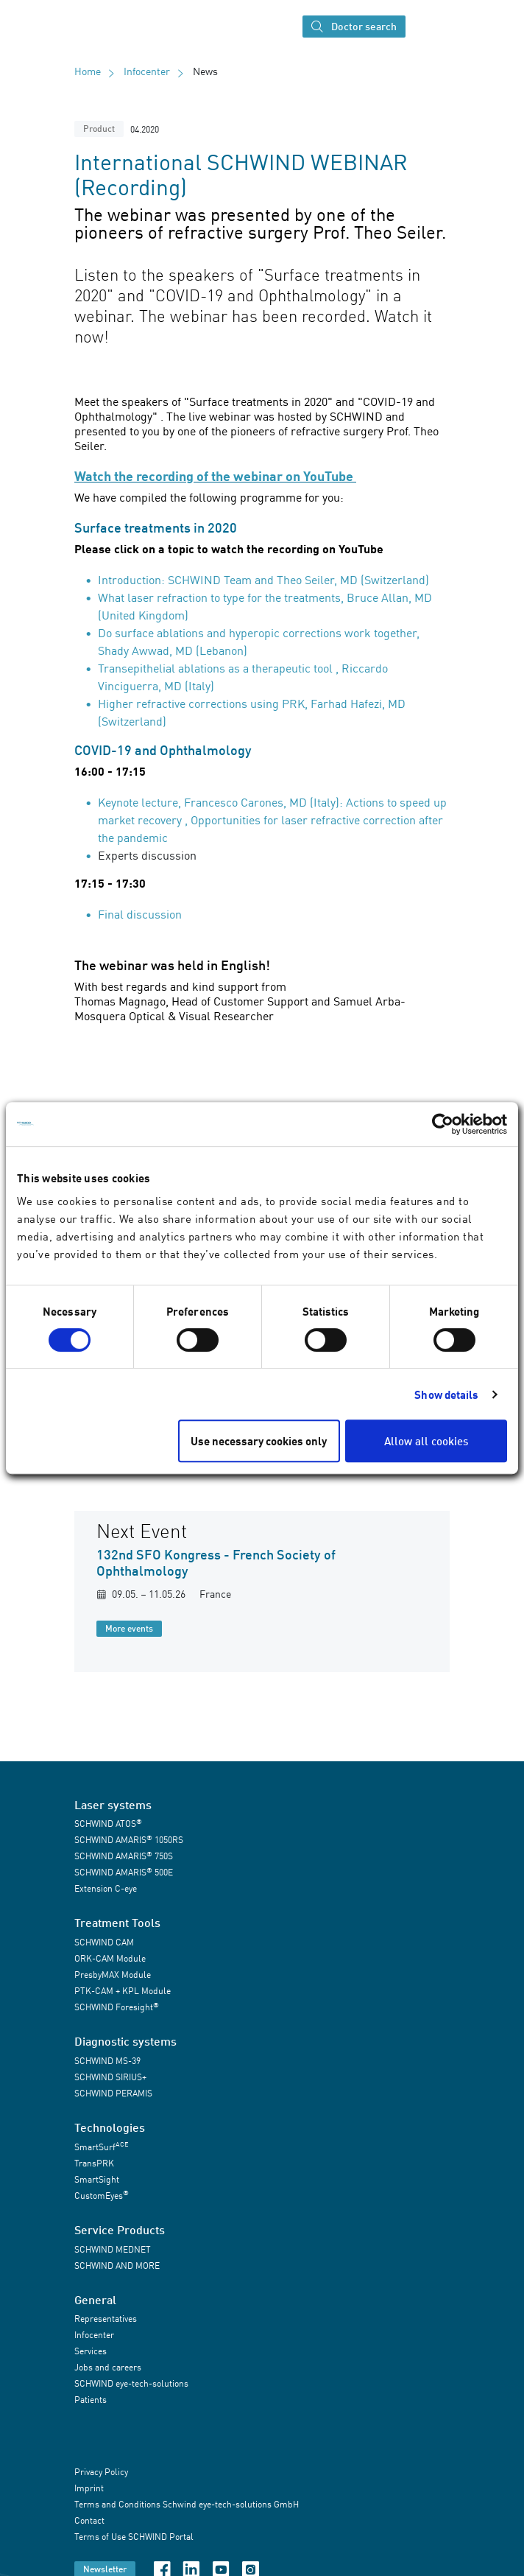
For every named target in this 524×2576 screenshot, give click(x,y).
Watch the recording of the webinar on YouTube (215, 476)
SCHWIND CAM (104, 1942)
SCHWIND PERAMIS (113, 2093)
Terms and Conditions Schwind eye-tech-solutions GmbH (186, 2504)
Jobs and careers (107, 2367)
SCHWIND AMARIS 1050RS (128, 1839)
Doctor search (354, 27)
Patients (90, 2399)
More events (129, 1628)
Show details (446, 1394)
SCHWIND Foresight (116, 2007)
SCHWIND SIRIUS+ (110, 2076)
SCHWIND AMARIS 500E (123, 1872)
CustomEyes (101, 2195)
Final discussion (140, 914)
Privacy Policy (101, 2472)
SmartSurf (101, 2146)
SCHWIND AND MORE (117, 2265)
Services (90, 2350)
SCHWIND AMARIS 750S (123, 1856)
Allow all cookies (426, 1440)
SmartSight (96, 2179)
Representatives (105, 2318)
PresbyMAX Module (112, 1974)
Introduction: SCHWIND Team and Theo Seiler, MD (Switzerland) (263, 579)
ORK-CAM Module (110, 1958)
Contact (89, 2521)
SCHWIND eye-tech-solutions (131, 2383)
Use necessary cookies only (259, 1440)
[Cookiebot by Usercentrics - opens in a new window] (442, 1124)
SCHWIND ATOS (108, 1823)
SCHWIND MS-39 (107, 2060)
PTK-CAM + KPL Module (122, 1990)
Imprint (89, 2488)
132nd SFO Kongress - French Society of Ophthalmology (216, 1562)
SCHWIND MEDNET (112, 2249)
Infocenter (147, 71)
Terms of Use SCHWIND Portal (134, 2537)
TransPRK (94, 2163)
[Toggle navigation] (425, 27)
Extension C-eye (105, 1888)
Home (87, 71)
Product (99, 128)
